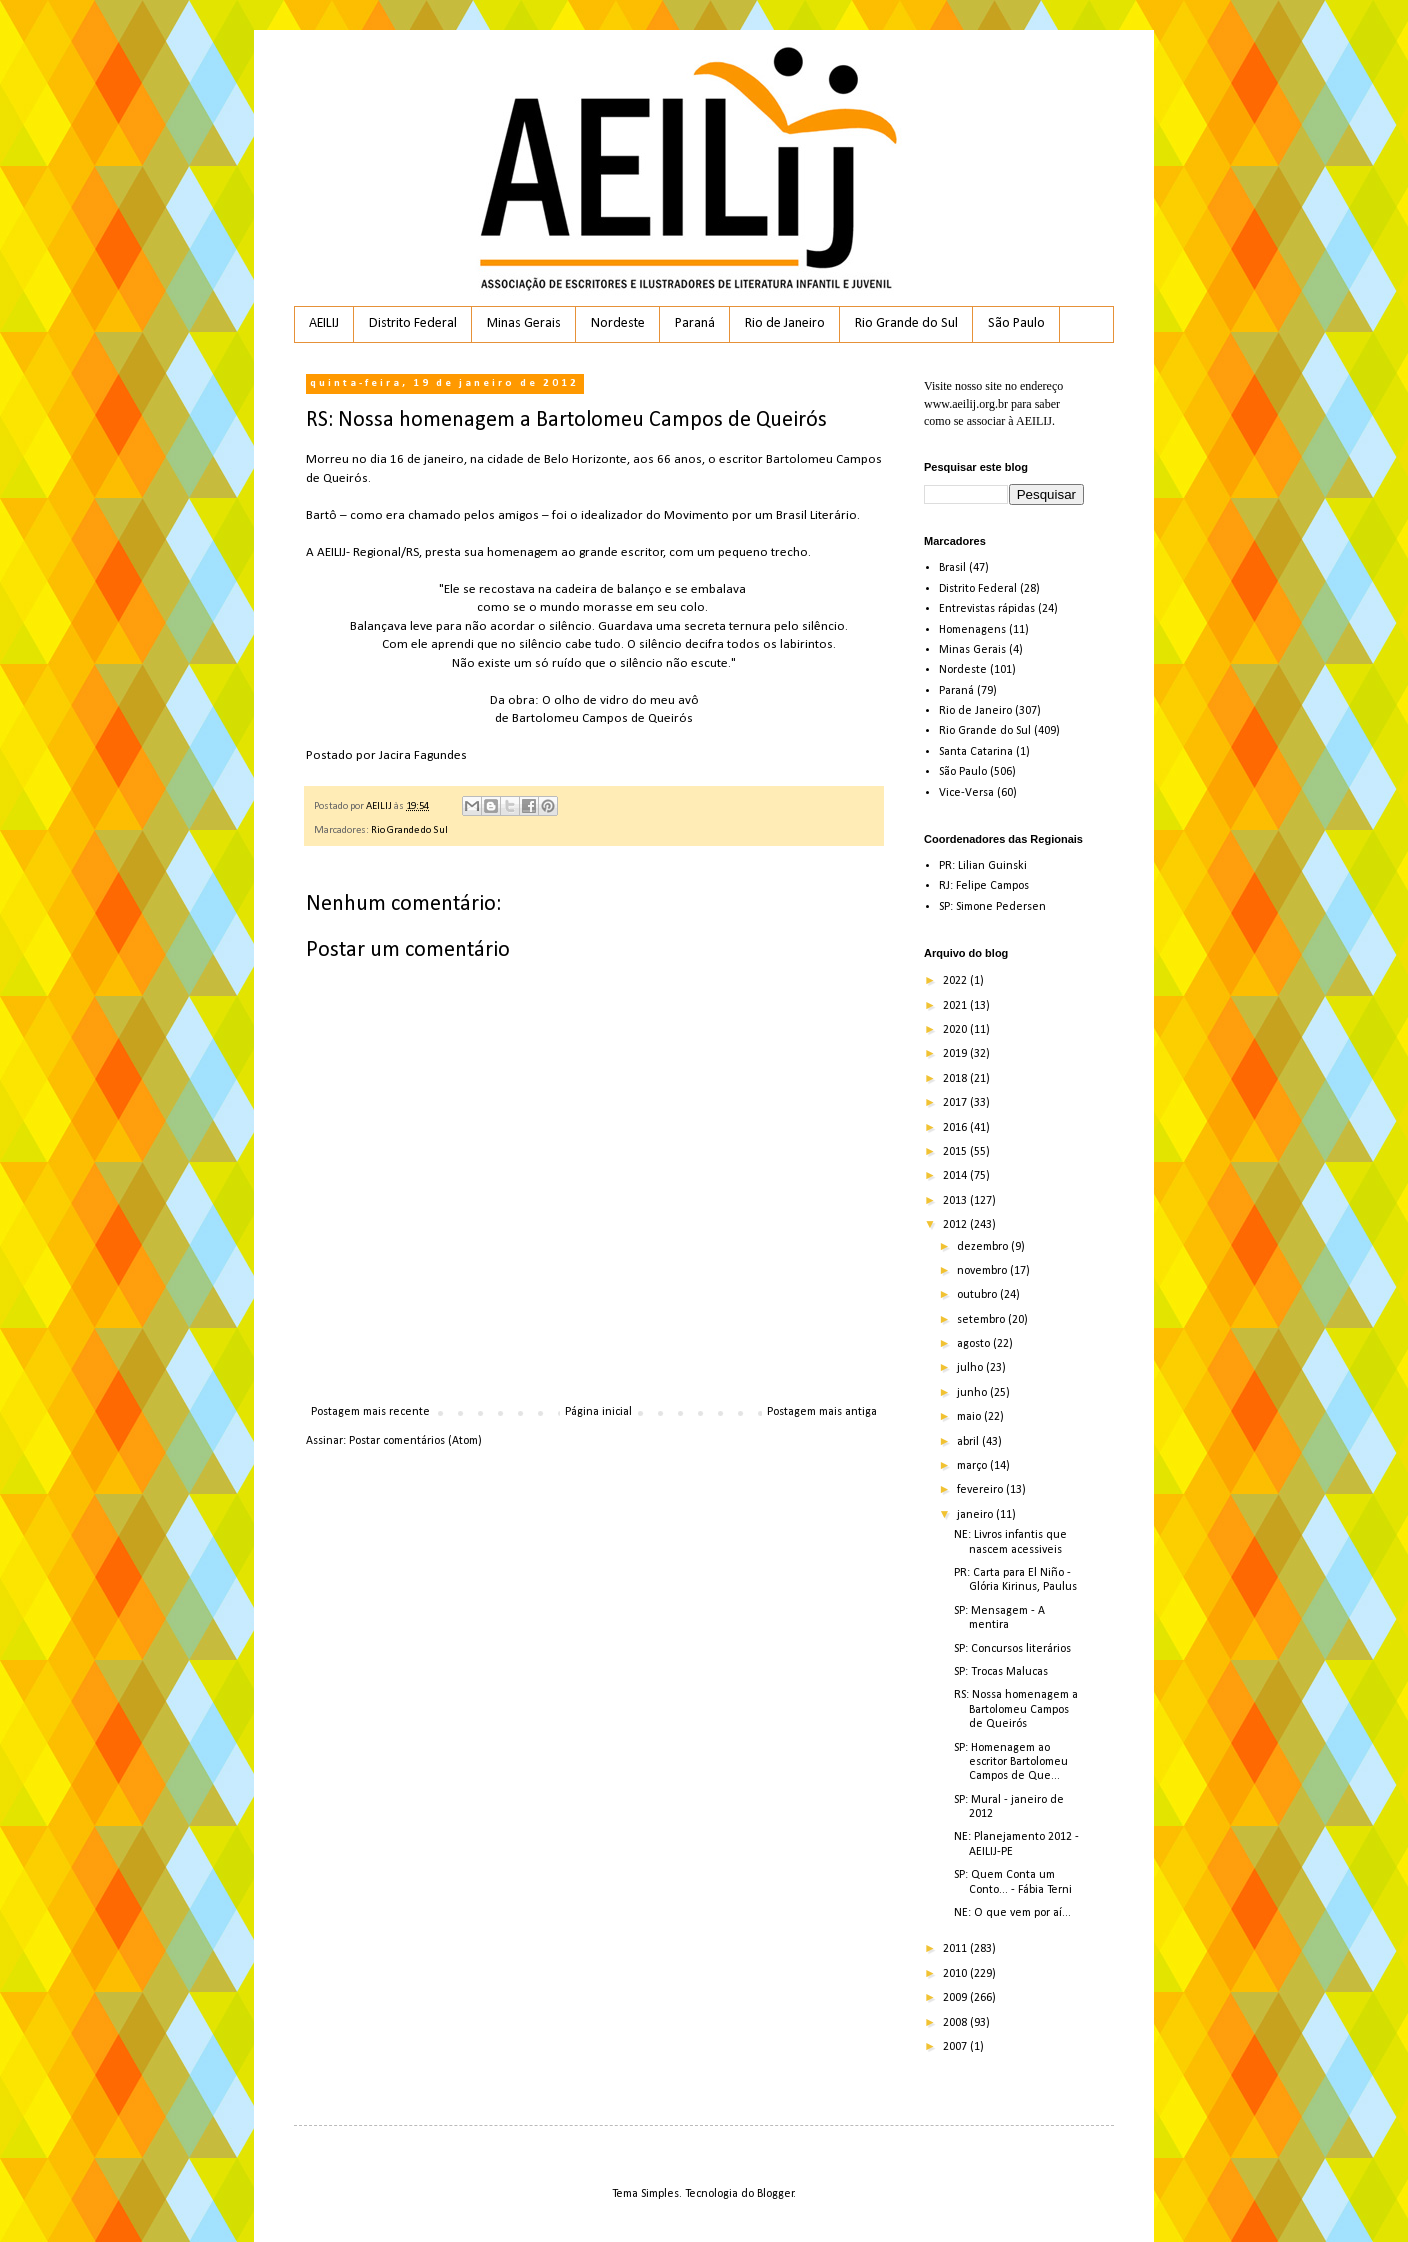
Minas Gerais (524, 323)
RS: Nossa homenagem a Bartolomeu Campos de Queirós (1016, 1709)
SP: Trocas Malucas (1001, 1672)
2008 (956, 2023)
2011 (956, 1949)
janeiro (976, 1515)
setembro (982, 1320)
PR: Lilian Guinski (983, 866)
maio (970, 1417)
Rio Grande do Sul (906, 323)
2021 (956, 1006)
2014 (956, 1176)
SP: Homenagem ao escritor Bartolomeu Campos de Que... (1011, 1762)
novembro (983, 1271)
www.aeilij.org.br (966, 404)
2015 (956, 1152)
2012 (956, 1225)
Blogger (775, 2194)
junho (973, 1393)
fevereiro (981, 1490)
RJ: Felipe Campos (984, 886)
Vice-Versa (966, 793)
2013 (956, 1201)
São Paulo (1016, 323)
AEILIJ (324, 323)
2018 (956, 1079)
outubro (978, 1295)
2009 (956, 1998)
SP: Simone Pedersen (992, 907)
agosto (975, 1344)
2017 (956, 1103)
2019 (956, 1054)
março (973, 1466)
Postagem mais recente (370, 1412)
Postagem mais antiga (822, 1412)
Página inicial (598, 1412)
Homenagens (972, 630)
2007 (956, 2047)
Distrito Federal (413, 323)
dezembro (984, 1247)
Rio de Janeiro (785, 323)
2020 (956, 1030)
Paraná (695, 323)
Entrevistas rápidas (987, 609)
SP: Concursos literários (1012, 1649)
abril (969, 1442)
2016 (956, 1128)
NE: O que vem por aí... (1012, 1913)
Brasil (952, 568)
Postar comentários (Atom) (415, 1441)
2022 (956, 981)
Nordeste (618, 323)
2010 (956, 1974)
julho (971, 1368)
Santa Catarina (976, 752)
